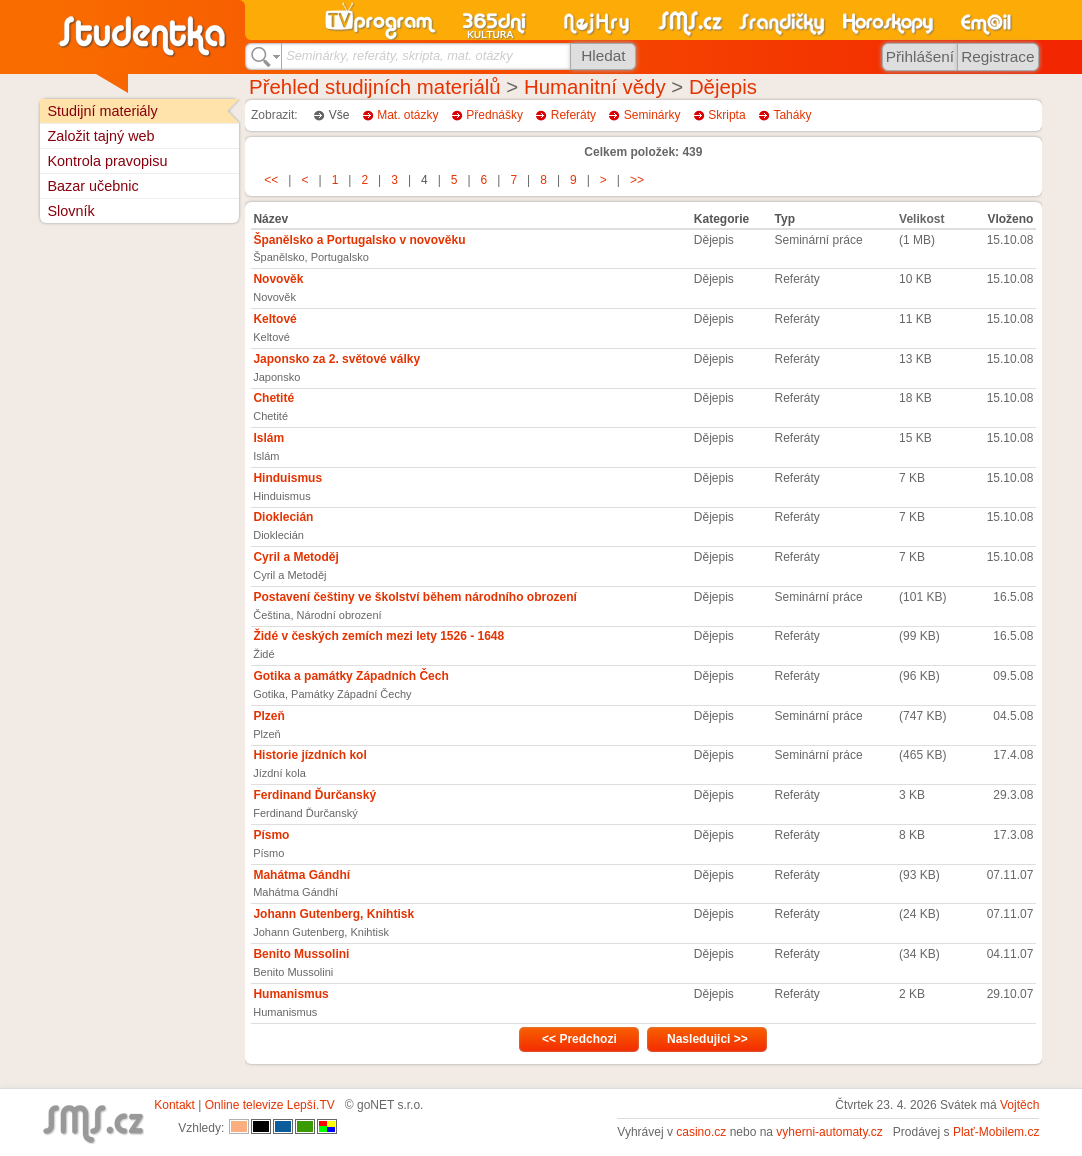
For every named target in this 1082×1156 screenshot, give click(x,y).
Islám (268, 438)
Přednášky (494, 115)
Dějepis (723, 87)
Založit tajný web (100, 136)
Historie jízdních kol (309, 755)
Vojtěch (1019, 1105)
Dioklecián (283, 517)
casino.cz (701, 1132)
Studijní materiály (102, 111)
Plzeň (268, 716)
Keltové (274, 319)
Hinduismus (287, 478)
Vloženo (1010, 219)
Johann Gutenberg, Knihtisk (333, 914)
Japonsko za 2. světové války (336, 359)
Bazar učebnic (92, 186)
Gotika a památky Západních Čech (350, 676)
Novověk (278, 279)
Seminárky (652, 115)
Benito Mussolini (301, 954)
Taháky (792, 115)
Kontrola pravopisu (107, 161)
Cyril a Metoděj (295, 557)
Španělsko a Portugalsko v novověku (359, 240)
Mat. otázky (407, 115)
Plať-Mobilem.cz (996, 1132)
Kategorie (721, 219)
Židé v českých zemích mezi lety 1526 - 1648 (378, 636)
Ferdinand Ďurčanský (314, 795)
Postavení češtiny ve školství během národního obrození (414, 597)
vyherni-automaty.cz (829, 1132)
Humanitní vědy (595, 87)
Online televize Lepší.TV (270, 1105)
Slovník (70, 211)
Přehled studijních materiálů (375, 87)
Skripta (726, 115)
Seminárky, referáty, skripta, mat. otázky (399, 55)
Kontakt (174, 1105)
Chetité (273, 398)
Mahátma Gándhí (301, 875)
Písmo (271, 835)
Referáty (573, 115)
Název (270, 219)
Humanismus (290, 994)
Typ (785, 219)
